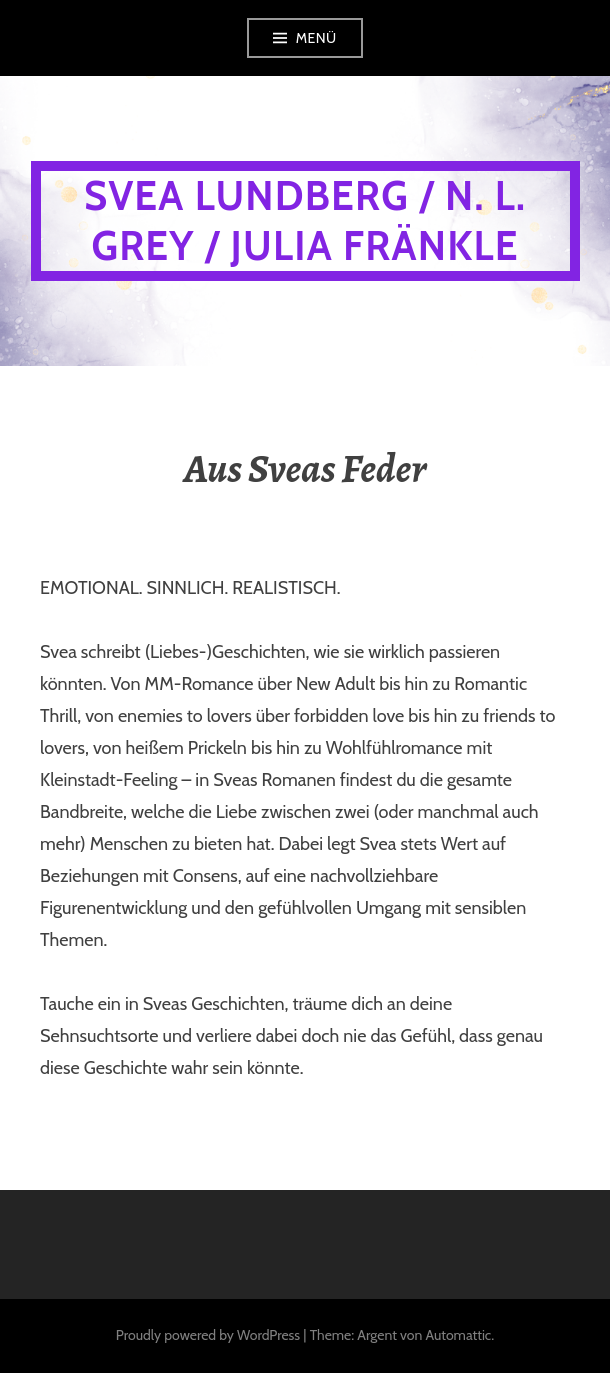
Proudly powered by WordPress (208, 1335)
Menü (316, 38)
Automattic (458, 1335)
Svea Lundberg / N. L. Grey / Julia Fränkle (305, 220)
